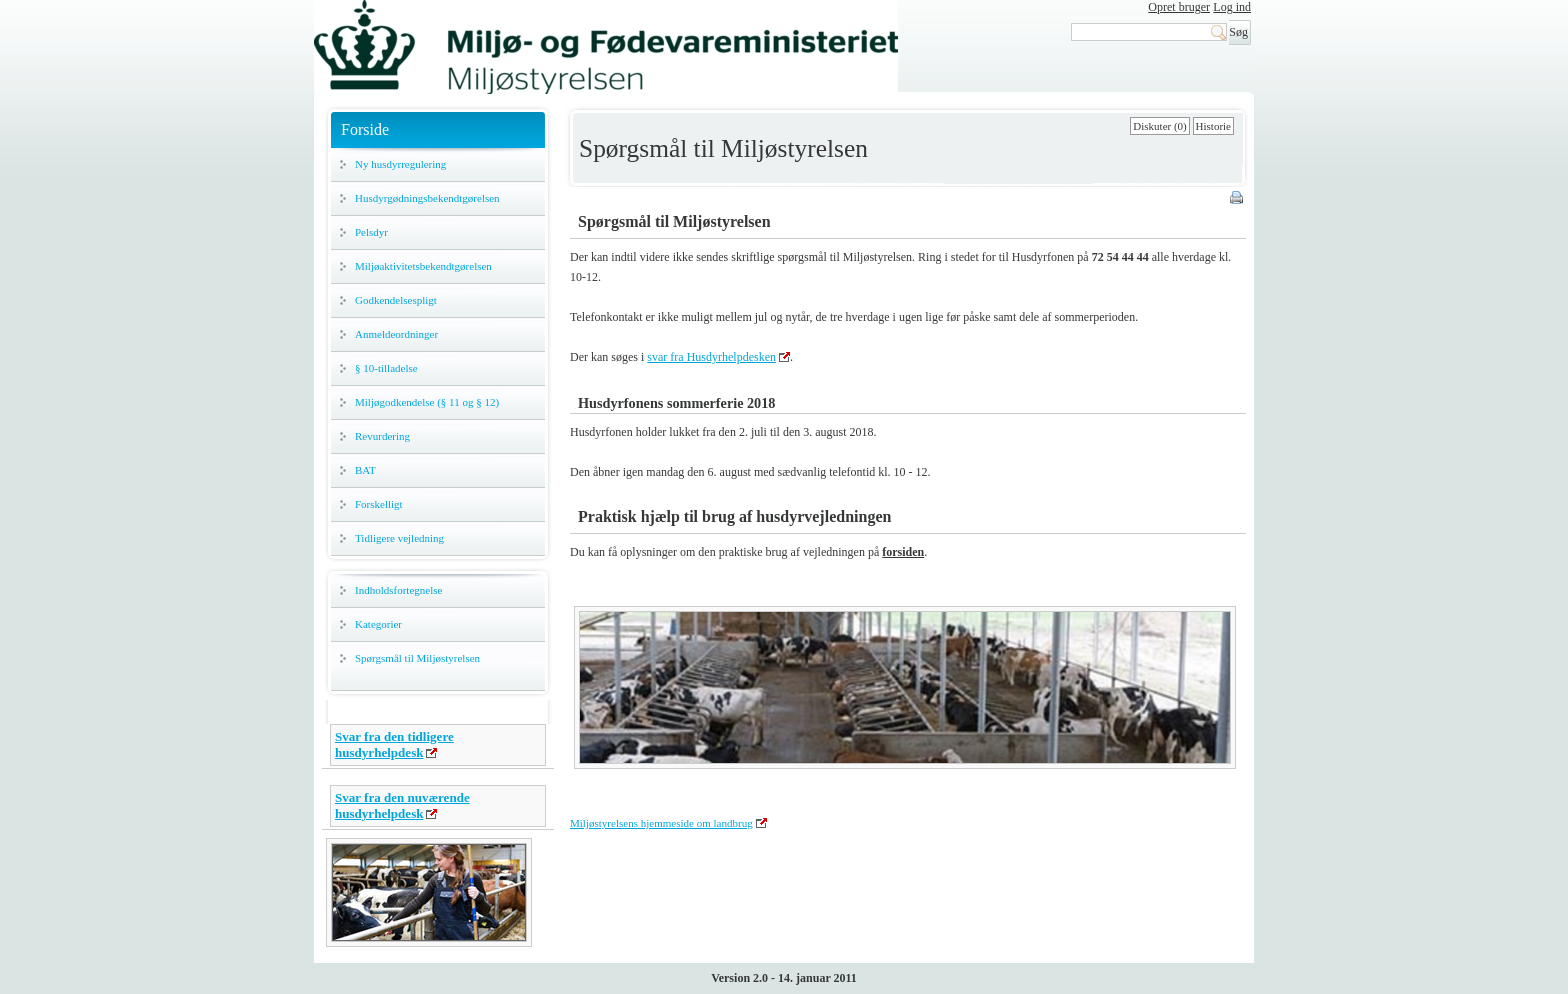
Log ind (1232, 7)
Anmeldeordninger (396, 334)
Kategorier (378, 624)
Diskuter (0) (1159, 126)
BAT (365, 470)
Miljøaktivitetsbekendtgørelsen (423, 266)
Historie (1213, 126)
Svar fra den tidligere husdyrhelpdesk (394, 744)
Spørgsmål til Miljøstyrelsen (417, 658)
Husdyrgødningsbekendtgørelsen (427, 198)
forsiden (903, 552)
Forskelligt (379, 504)
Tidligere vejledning (399, 538)
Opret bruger (1179, 7)
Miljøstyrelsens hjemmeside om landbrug (661, 823)
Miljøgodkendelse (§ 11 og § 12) (427, 402)
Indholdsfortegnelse (398, 590)
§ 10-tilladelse (386, 368)
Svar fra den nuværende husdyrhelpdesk (402, 805)
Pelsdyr (371, 232)
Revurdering (382, 436)
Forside (365, 129)
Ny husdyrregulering (400, 164)
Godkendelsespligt (396, 300)
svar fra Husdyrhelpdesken (711, 357)
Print (1238, 199)
